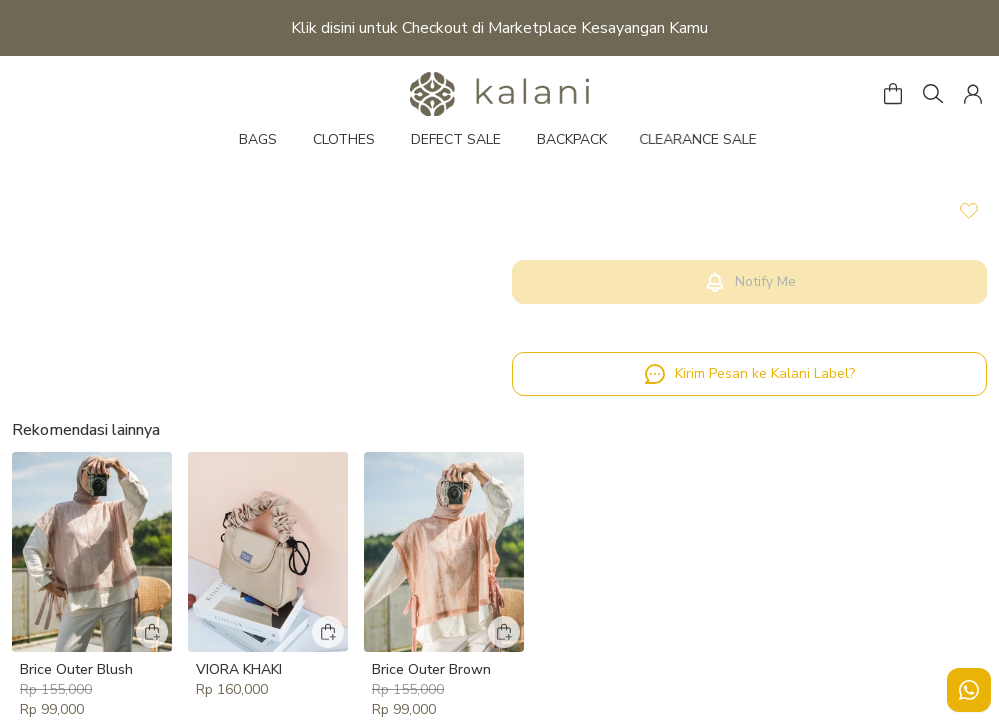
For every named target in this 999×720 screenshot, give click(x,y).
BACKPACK (572, 139)
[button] (973, 94)
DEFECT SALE (456, 139)
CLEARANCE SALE (707, 139)
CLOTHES (344, 139)
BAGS (258, 139)
